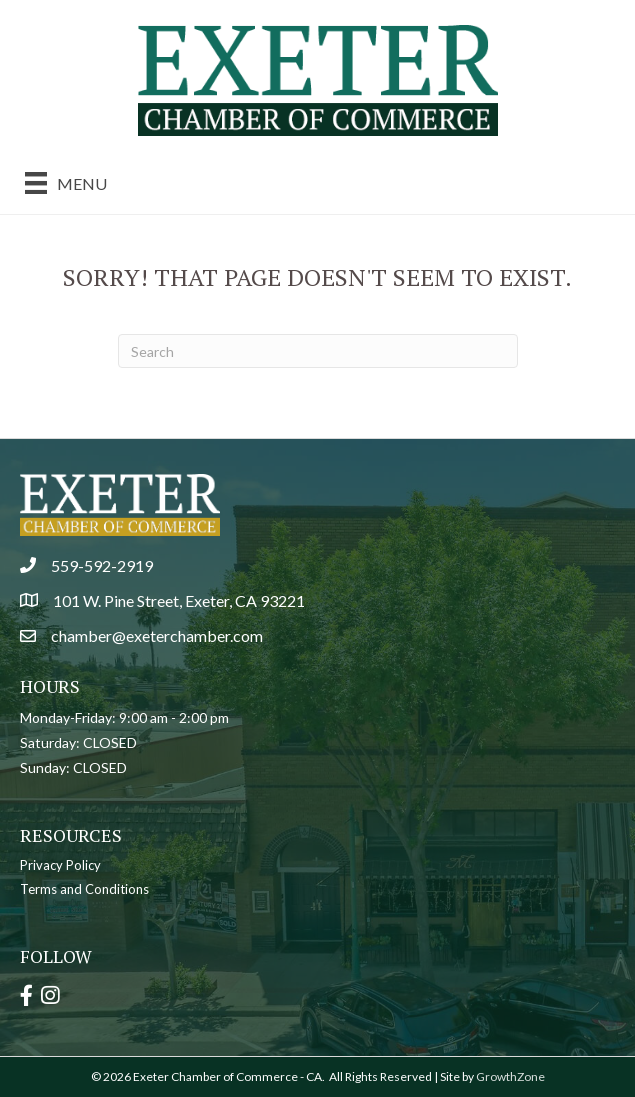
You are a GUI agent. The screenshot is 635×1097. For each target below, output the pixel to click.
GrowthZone (510, 1076)
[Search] (318, 351)
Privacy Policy (60, 865)
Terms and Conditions (84, 889)
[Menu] (66, 182)
